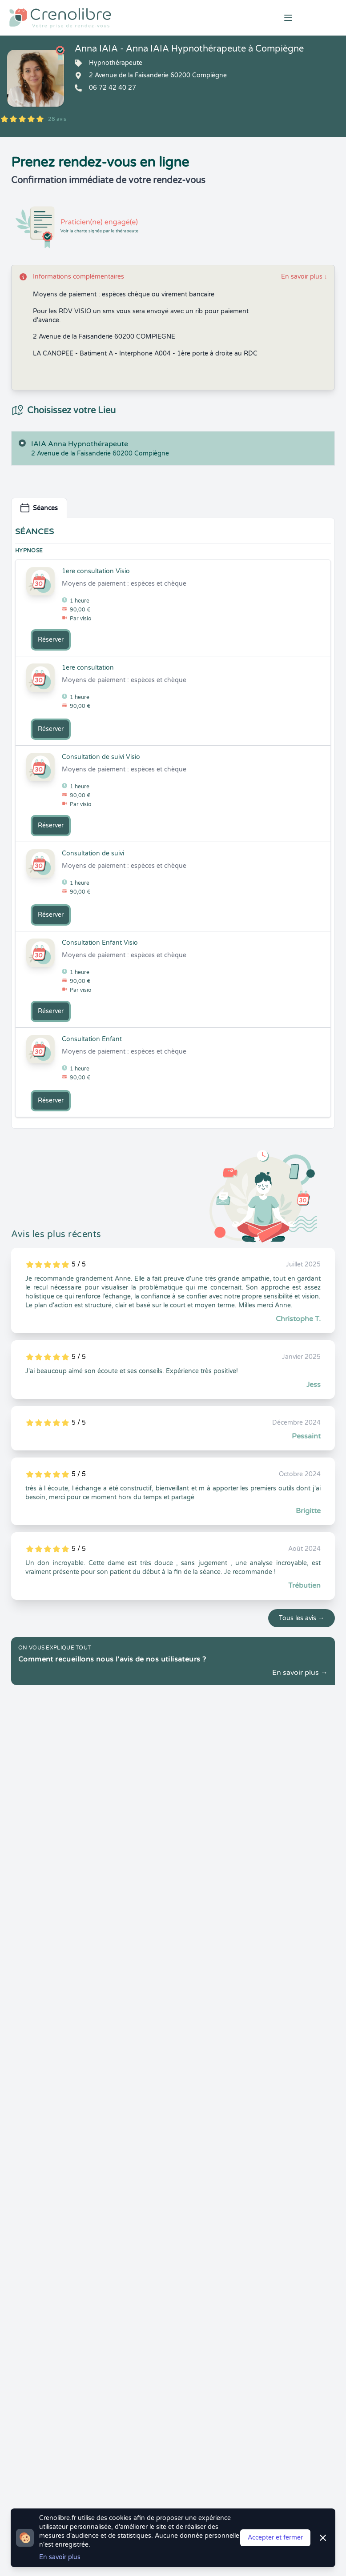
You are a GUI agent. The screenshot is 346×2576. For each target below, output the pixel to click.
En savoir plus (304, 276)
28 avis (57, 119)
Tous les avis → (301, 1618)
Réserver (51, 639)
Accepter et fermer (275, 2537)
